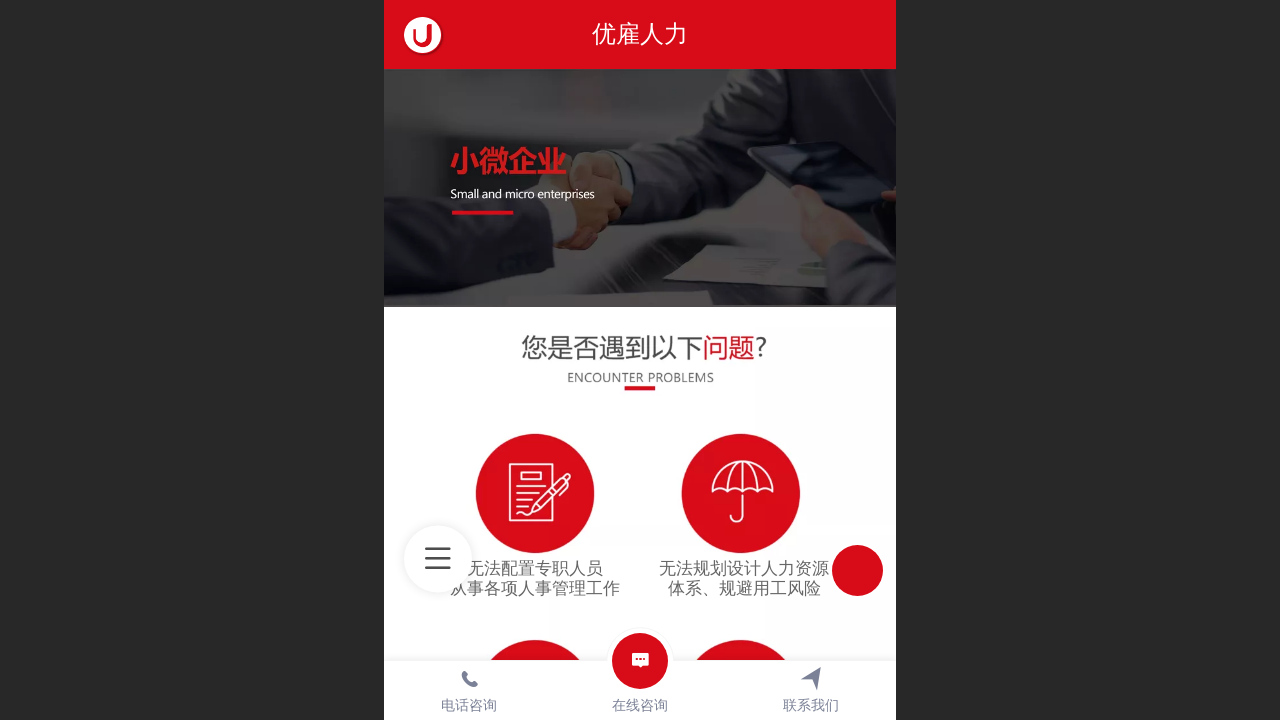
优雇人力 (640, 33)
